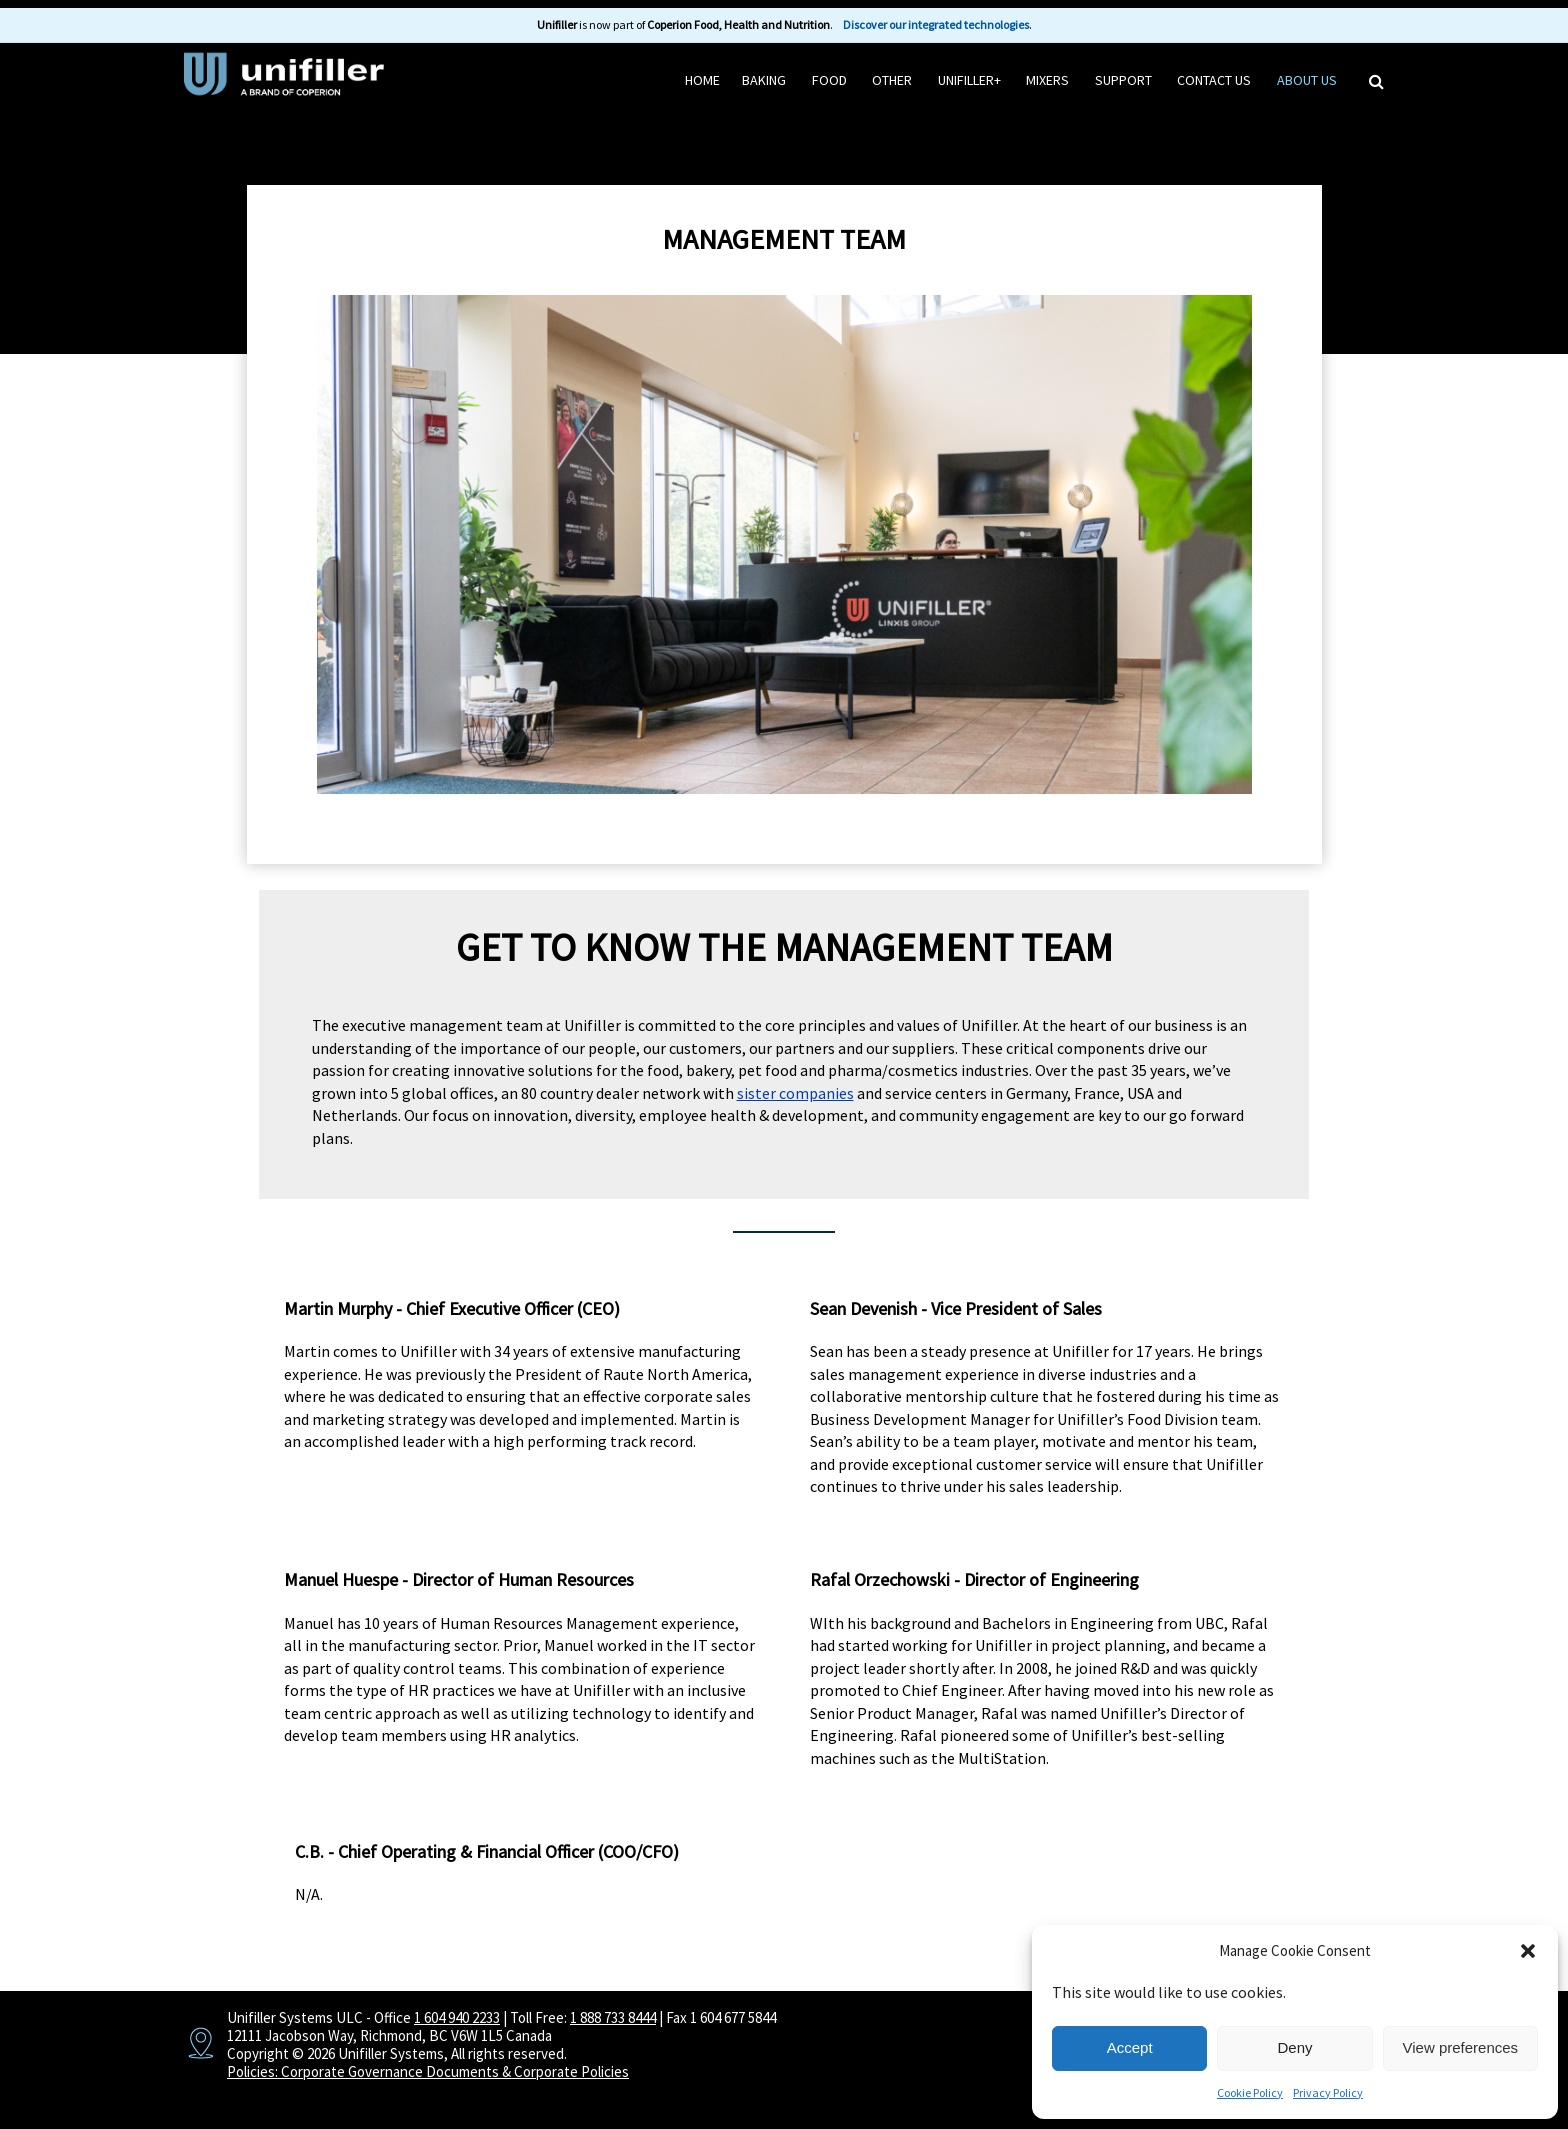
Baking (764, 80)
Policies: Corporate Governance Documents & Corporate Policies (428, 2071)
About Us (1307, 80)
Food (829, 80)
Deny (1294, 2047)
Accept (1130, 2047)
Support (1123, 80)
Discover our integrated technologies (936, 24)
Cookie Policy (1250, 2092)
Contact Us (1214, 80)
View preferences (1461, 2047)
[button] (1528, 1951)
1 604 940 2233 (457, 2017)
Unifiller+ (969, 80)
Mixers (1047, 80)
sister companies (795, 1093)
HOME (702, 80)
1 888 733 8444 (613, 2017)
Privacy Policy (1328, 2092)
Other (892, 80)
